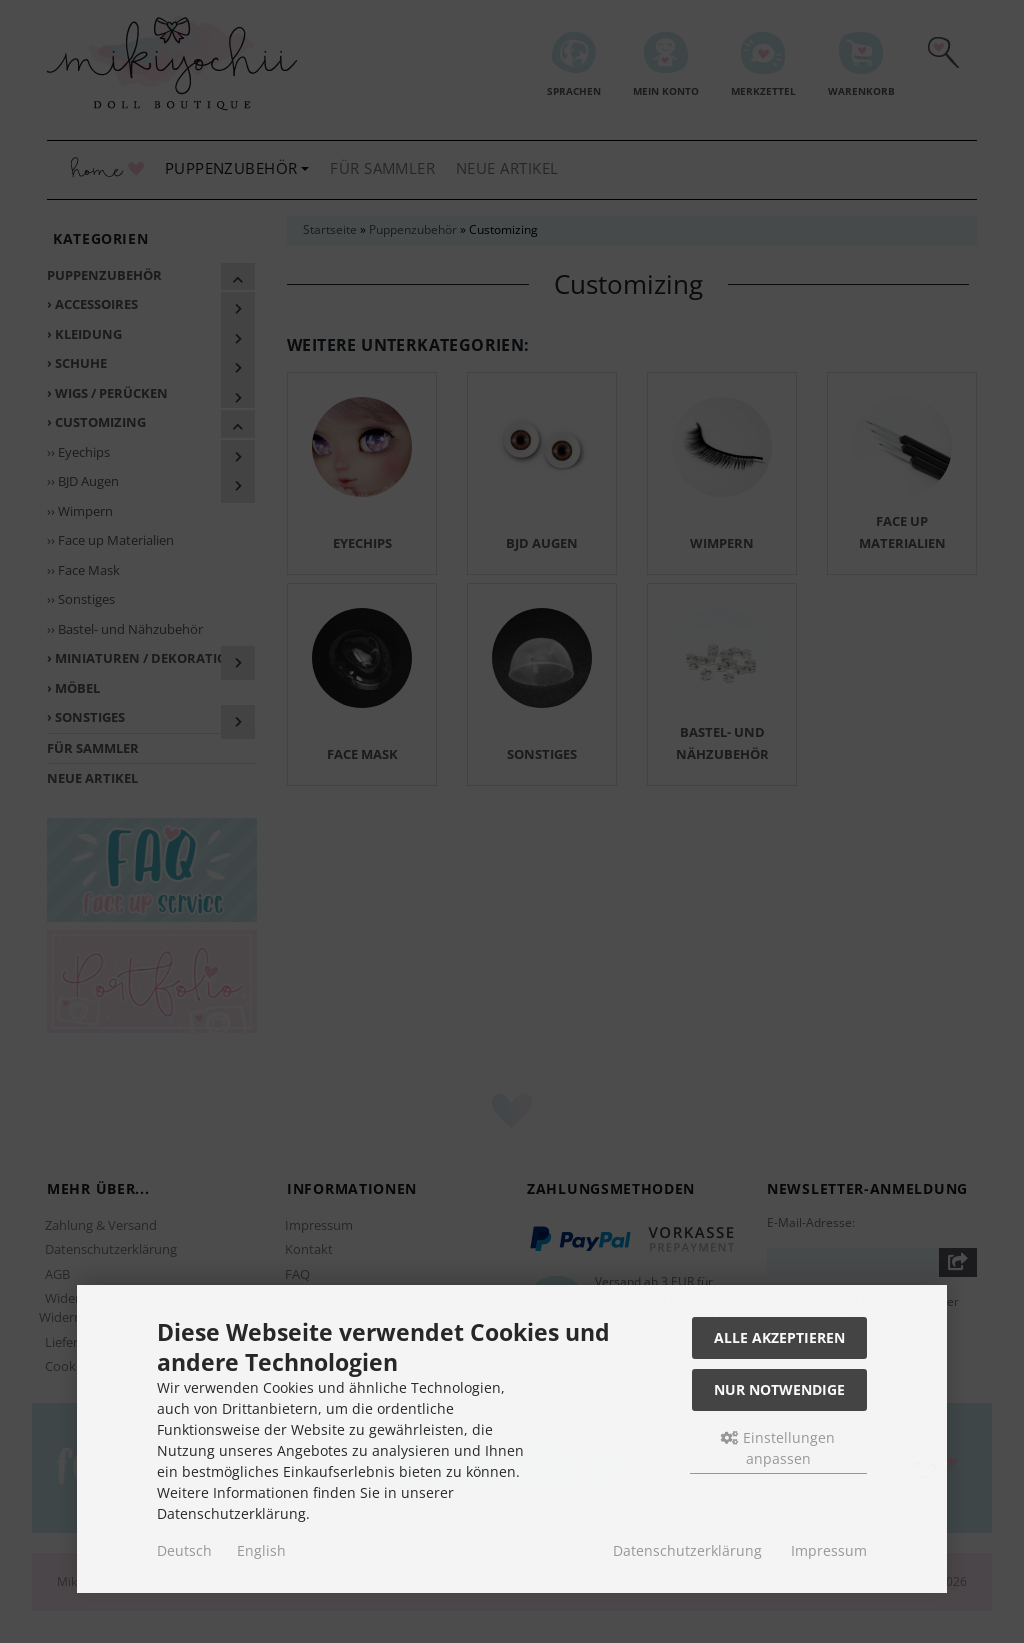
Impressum (829, 1550)
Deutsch (184, 1550)
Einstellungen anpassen (778, 1448)
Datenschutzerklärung (687, 1550)
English (261, 1550)
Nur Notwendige (779, 1389)
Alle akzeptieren (779, 1337)
